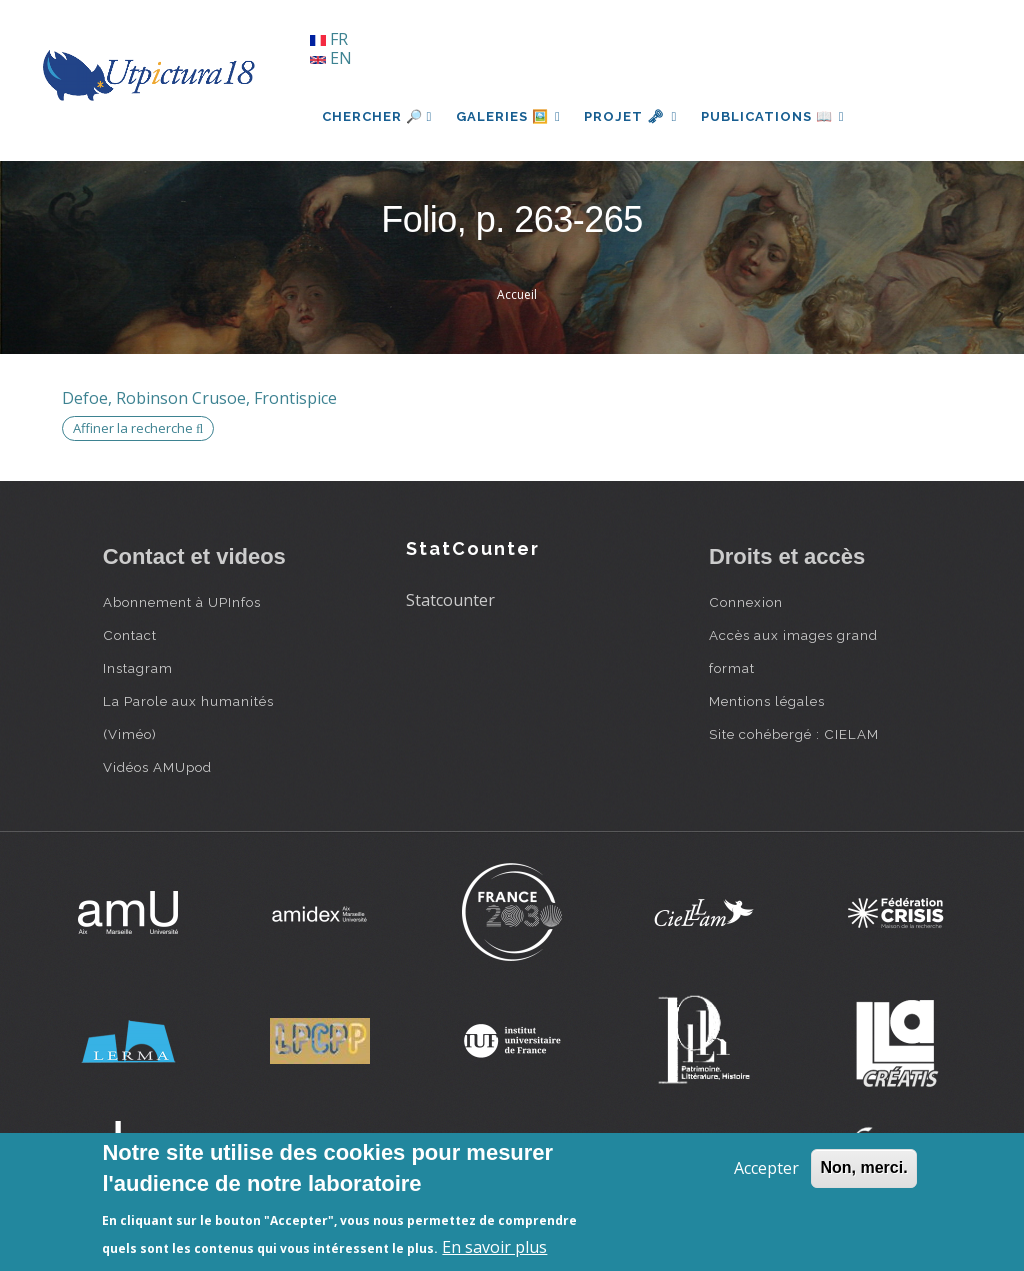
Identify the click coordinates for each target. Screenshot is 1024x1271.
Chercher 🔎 (377, 116)
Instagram (138, 668)
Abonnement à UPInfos (182, 602)
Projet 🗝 (631, 116)
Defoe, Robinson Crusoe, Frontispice (199, 398)
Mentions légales (767, 701)
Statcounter (450, 600)
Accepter (766, 1168)
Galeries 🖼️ (508, 116)
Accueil (517, 294)
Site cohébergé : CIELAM (794, 734)
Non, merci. (863, 1167)
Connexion (746, 602)
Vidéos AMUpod (157, 767)
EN (331, 58)
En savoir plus (494, 1247)
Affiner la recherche (138, 428)
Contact (130, 635)
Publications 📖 (774, 116)
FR (329, 39)
